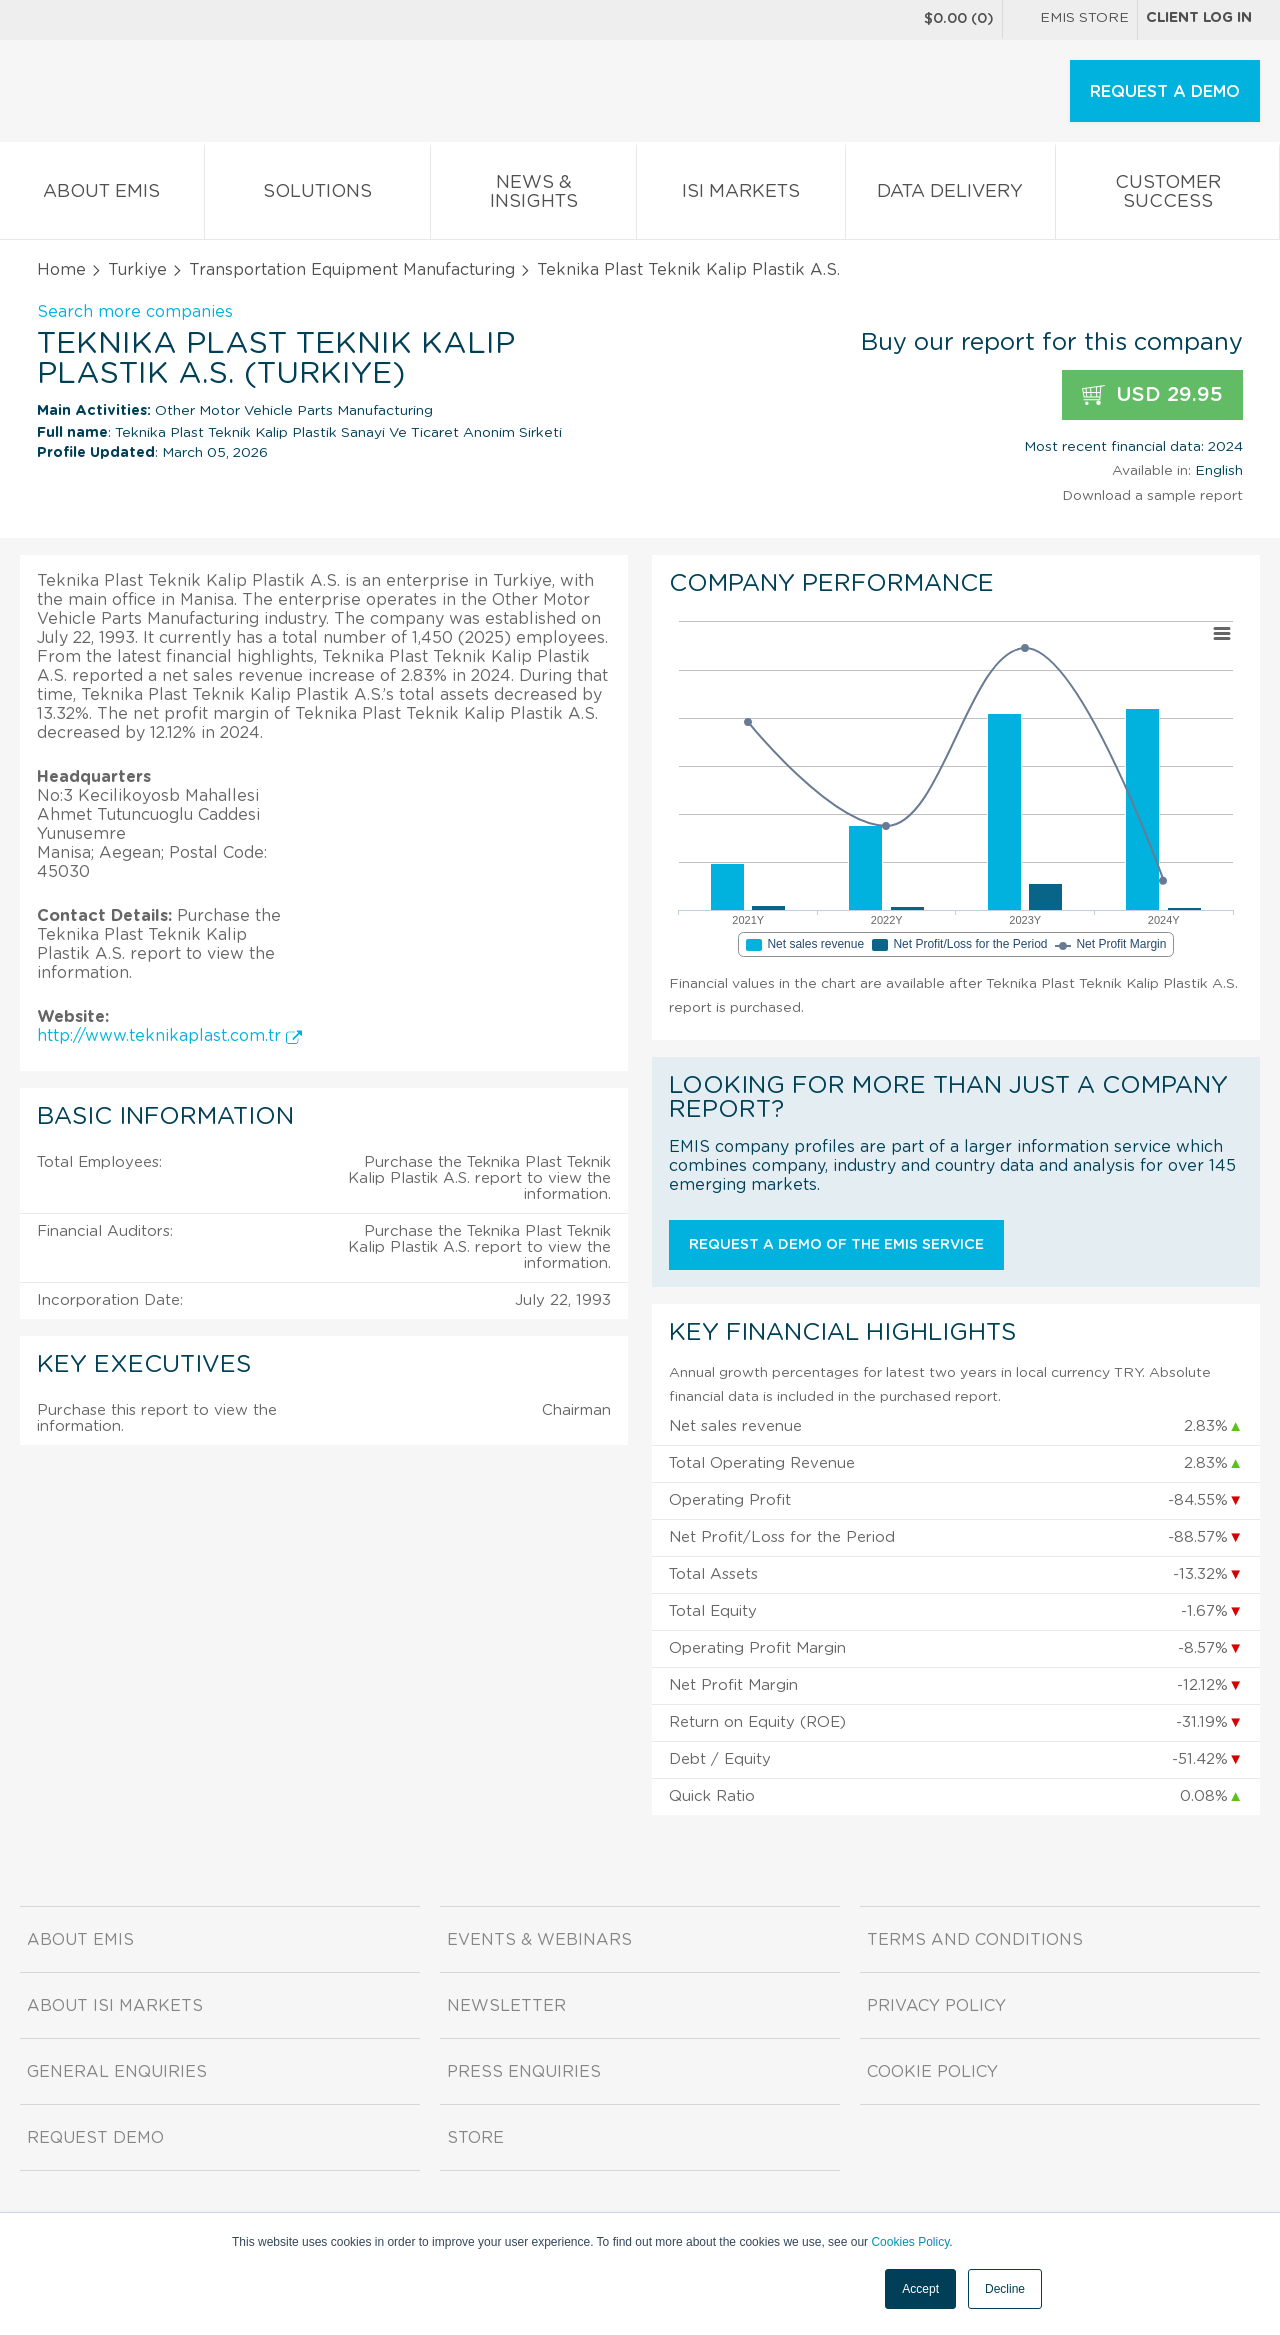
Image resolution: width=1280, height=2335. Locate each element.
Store (475, 2138)
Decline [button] (1005, 2289)
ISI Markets (741, 195)
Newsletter (506, 2006)
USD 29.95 (1152, 395)
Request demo (95, 2138)
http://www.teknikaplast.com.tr (169, 1036)
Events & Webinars (539, 1940)
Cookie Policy (932, 2072)
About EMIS (102, 195)
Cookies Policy (910, 2242)
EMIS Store (1070, 20)
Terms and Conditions (975, 1940)
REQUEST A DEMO (1165, 92)
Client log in (1199, 18)
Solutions (318, 195)
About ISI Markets (115, 2006)
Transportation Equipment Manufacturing (352, 270)
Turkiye (137, 270)
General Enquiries (117, 2072)
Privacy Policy (936, 2006)
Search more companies (135, 312)
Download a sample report (1152, 496)
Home (61, 270)
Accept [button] (920, 2289)
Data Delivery (951, 195)
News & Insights (533, 196)
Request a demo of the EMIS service (836, 1245)
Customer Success (1167, 196)
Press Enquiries (524, 2072)
